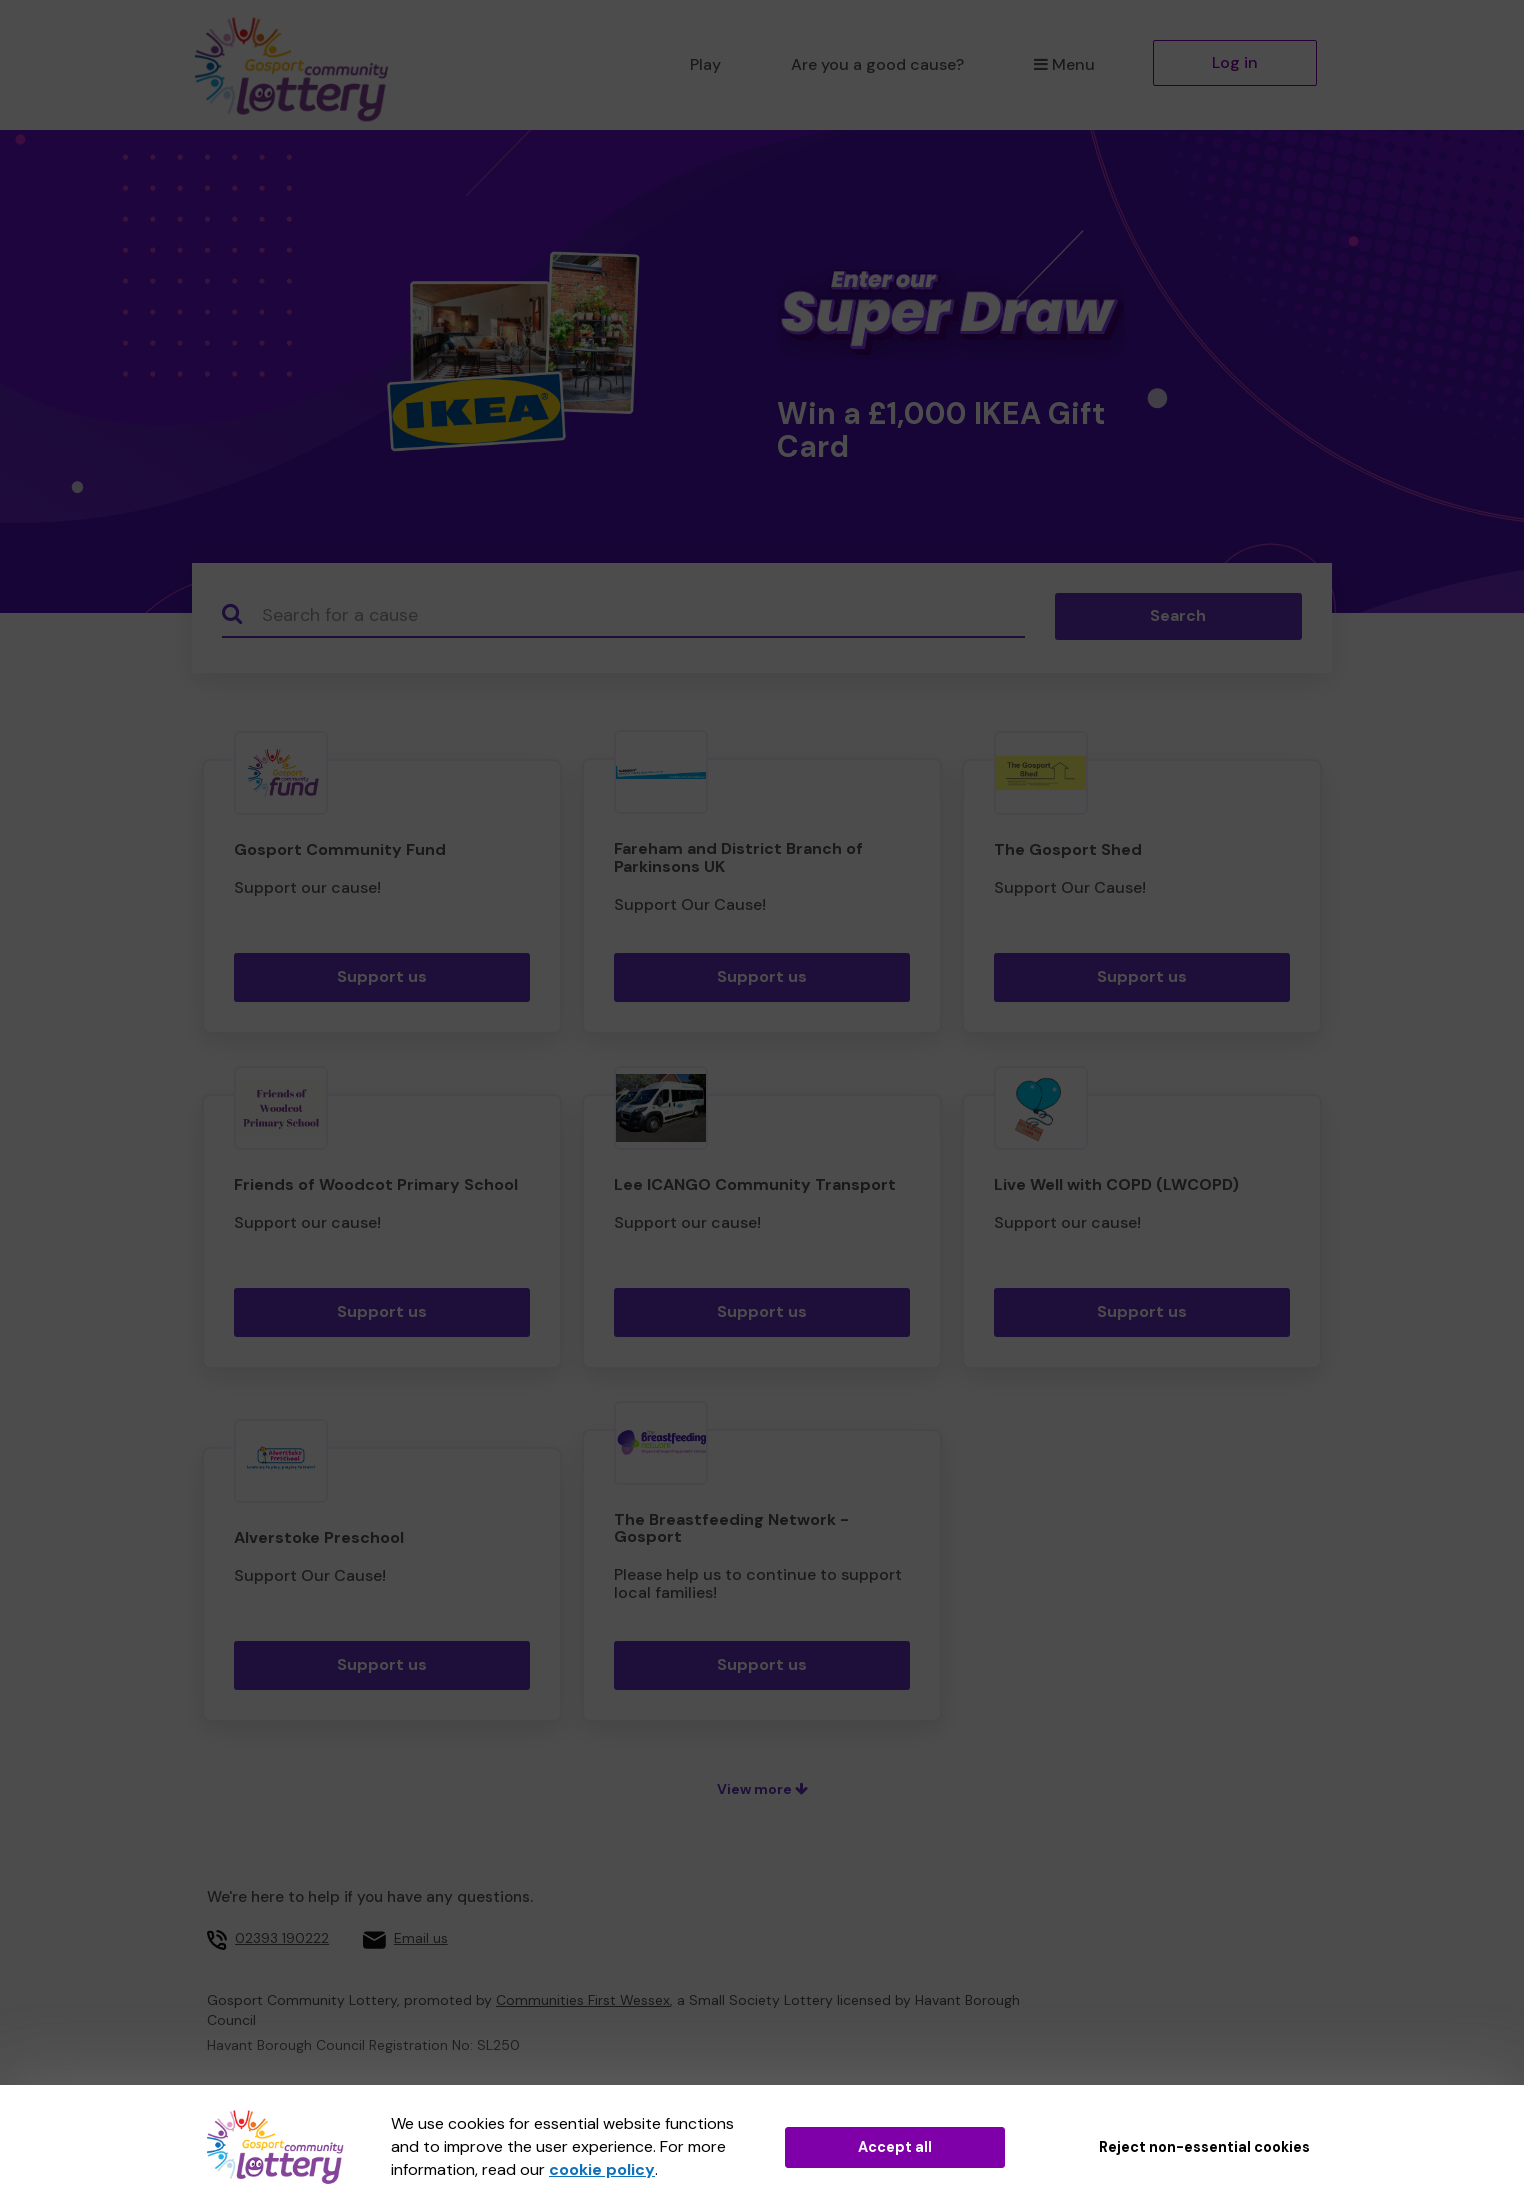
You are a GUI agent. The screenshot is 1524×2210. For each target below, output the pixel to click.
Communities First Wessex (583, 2000)
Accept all (895, 2147)
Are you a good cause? (877, 64)
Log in (1235, 62)
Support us (382, 976)
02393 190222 (282, 1938)
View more (762, 1789)
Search (1178, 615)
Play (705, 64)
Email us (421, 1938)
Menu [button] (1064, 64)
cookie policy (602, 2169)
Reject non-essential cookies (1204, 2147)
